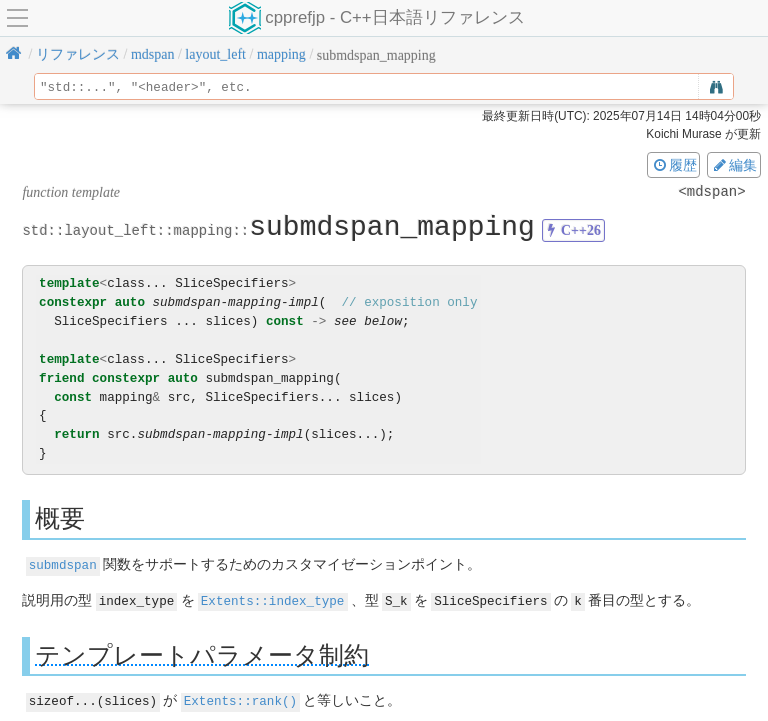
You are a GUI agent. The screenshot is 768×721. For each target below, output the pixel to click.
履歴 (674, 165)
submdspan (63, 564)
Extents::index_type (273, 599)
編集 (734, 165)
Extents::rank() (240, 699)
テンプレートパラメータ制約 (202, 653)
